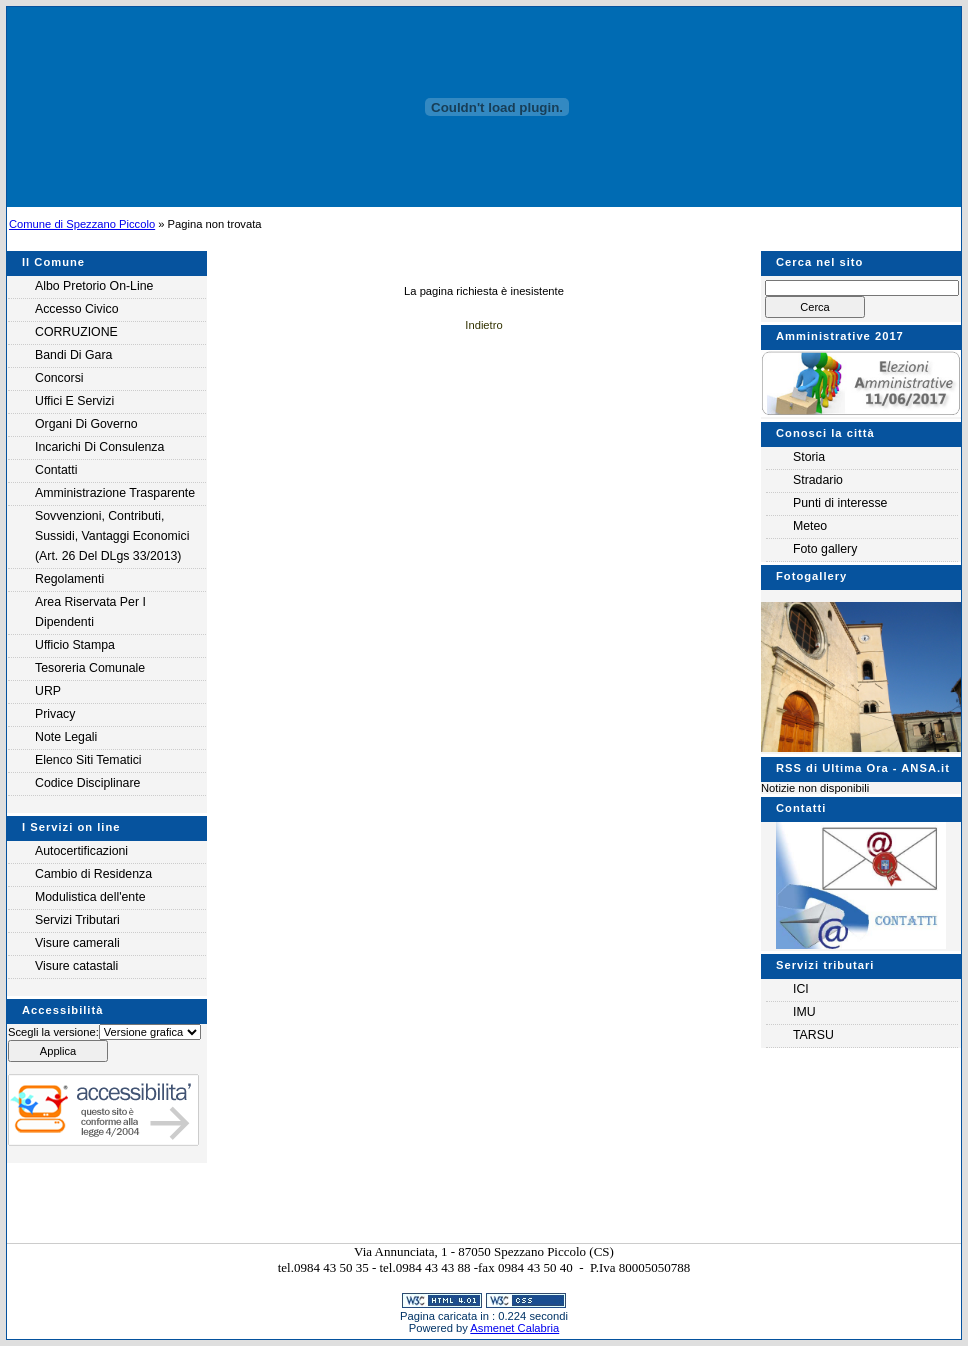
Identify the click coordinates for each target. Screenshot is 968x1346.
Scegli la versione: (53, 1032)
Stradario (818, 480)
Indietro (483, 325)
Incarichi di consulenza (99, 447)
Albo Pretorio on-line (94, 286)
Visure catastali (76, 966)
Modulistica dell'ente (90, 897)
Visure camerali (77, 943)
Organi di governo (86, 424)
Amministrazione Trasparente (115, 493)
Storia (809, 457)
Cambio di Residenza (93, 874)
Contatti (56, 470)
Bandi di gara (73, 355)
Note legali (66, 737)
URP (48, 691)
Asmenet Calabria (514, 1328)
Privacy (55, 714)
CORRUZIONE (76, 332)
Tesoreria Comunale (90, 668)
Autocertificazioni (81, 851)
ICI (801, 989)
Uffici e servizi (74, 401)
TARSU (813, 1035)
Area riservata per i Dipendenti (90, 612)
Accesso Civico (76, 309)
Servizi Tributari (77, 920)
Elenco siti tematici (88, 760)
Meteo (810, 526)
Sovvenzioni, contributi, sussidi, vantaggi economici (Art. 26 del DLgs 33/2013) (112, 536)
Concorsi (59, 378)
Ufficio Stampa (75, 645)
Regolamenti (69, 579)
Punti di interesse (840, 503)
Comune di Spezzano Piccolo (82, 224)
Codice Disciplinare (87, 783)
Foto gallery (825, 549)
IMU (804, 1012)
